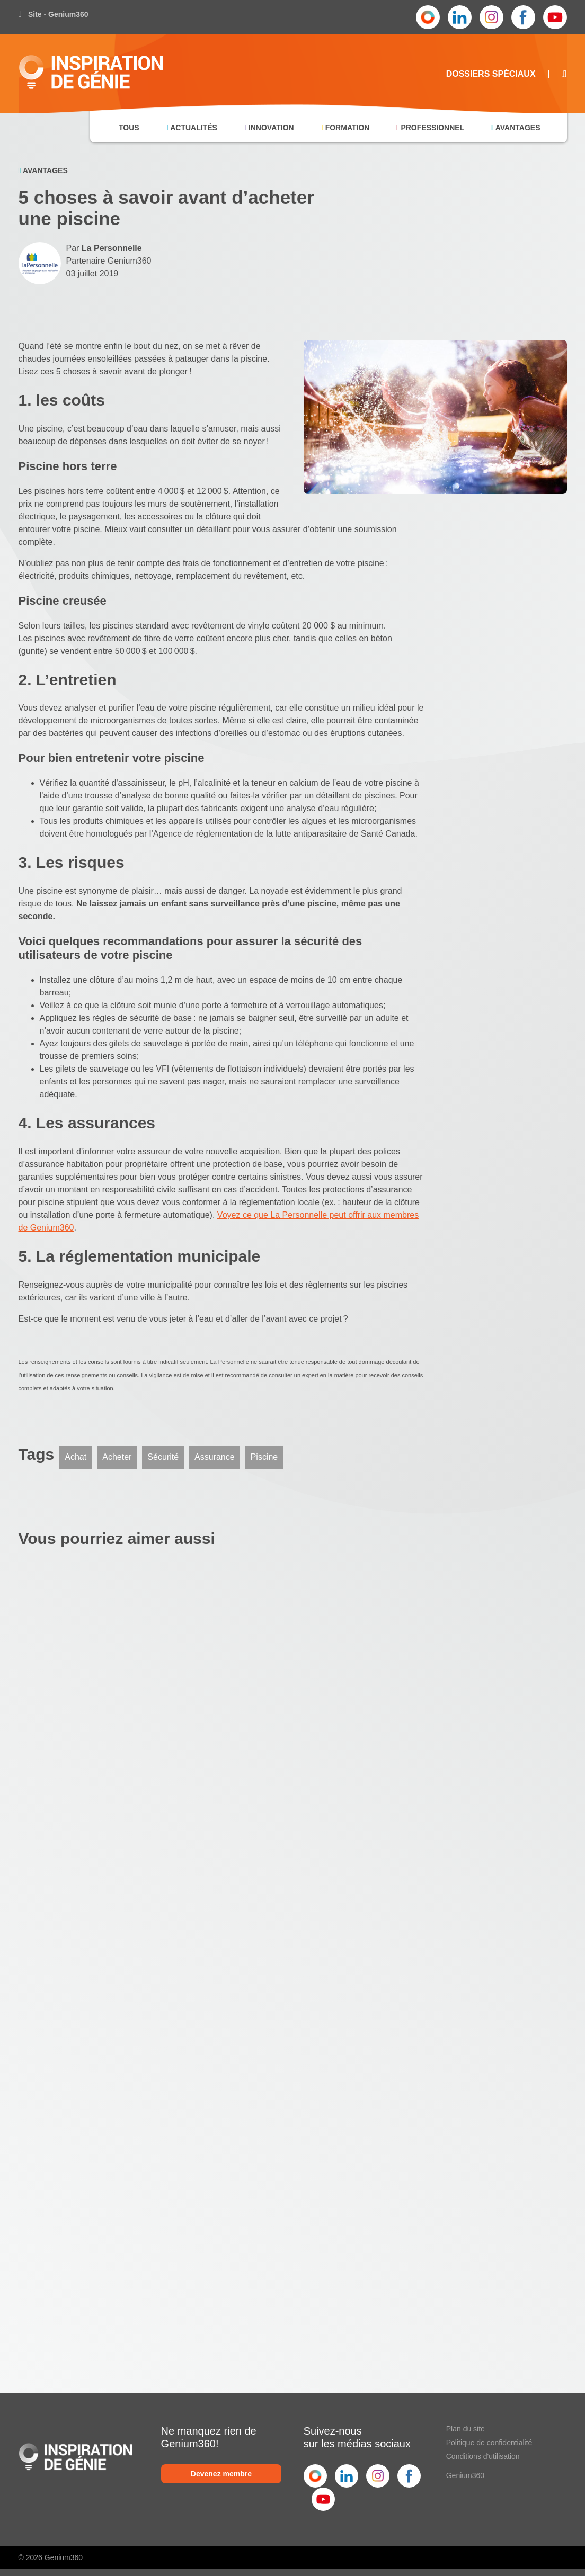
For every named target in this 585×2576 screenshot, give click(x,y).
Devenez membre (221, 2474)
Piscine (264, 1456)
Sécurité (163, 1456)
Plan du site (465, 2429)
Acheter (116, 1456)
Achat (75, 1456)
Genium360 (465, 2475)
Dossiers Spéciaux (491, 73)
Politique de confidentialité (489, 2442)
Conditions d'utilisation (483, 2456)
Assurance (214, 1456)
